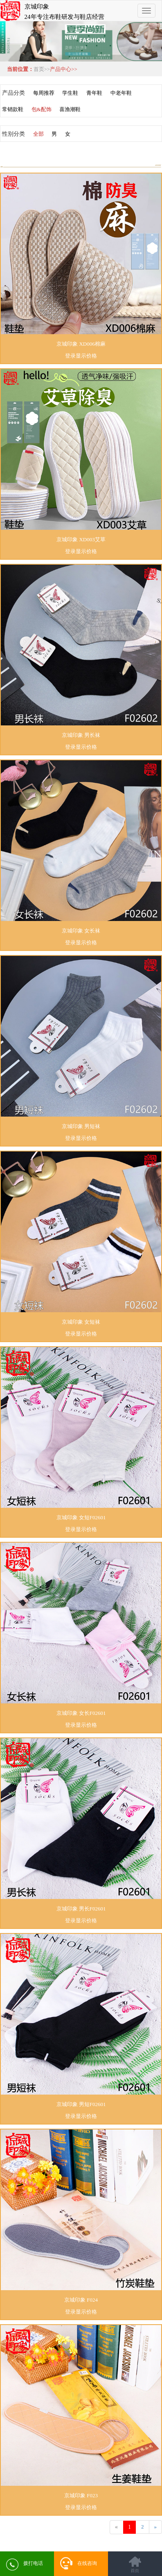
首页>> (42, 69)
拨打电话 (24, 2564)
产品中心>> (63, 69)
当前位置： (19, 69)
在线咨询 (78, 2563)
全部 (38, 134)
